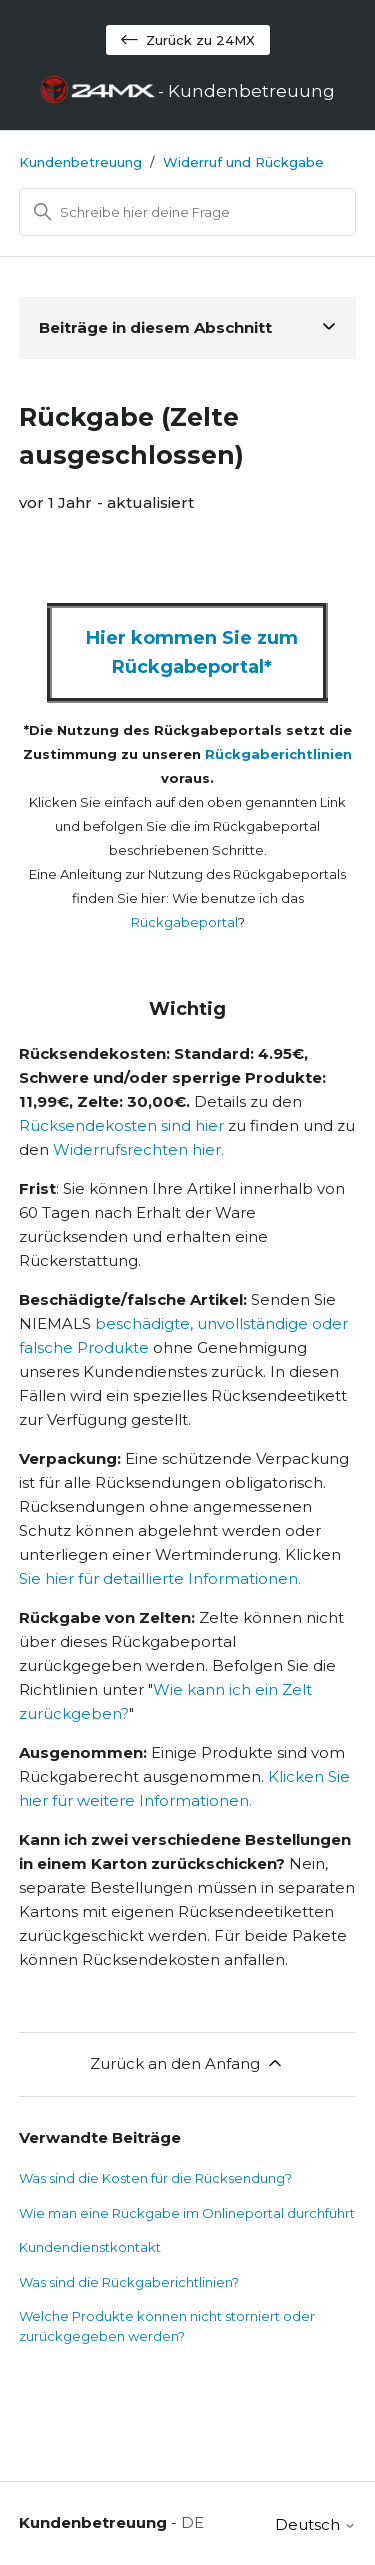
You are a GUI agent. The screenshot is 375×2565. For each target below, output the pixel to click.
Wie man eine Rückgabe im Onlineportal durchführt (187, 2213)
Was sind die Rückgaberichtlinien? (129, 2282)
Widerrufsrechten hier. (138, 1149)
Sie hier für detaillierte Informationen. (160, 1578)
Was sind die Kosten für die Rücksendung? (155, 2178)
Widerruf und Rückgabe (243, 162)
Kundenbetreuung (80, 162)
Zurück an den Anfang (187, 2063)
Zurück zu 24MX (188, 40)
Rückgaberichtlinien (278, 754)
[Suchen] (188, 212)
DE (192, 2522)
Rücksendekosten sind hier (121, 1125)
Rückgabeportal (184, 922)
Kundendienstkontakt (90, 2247)
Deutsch (315, 2524)
